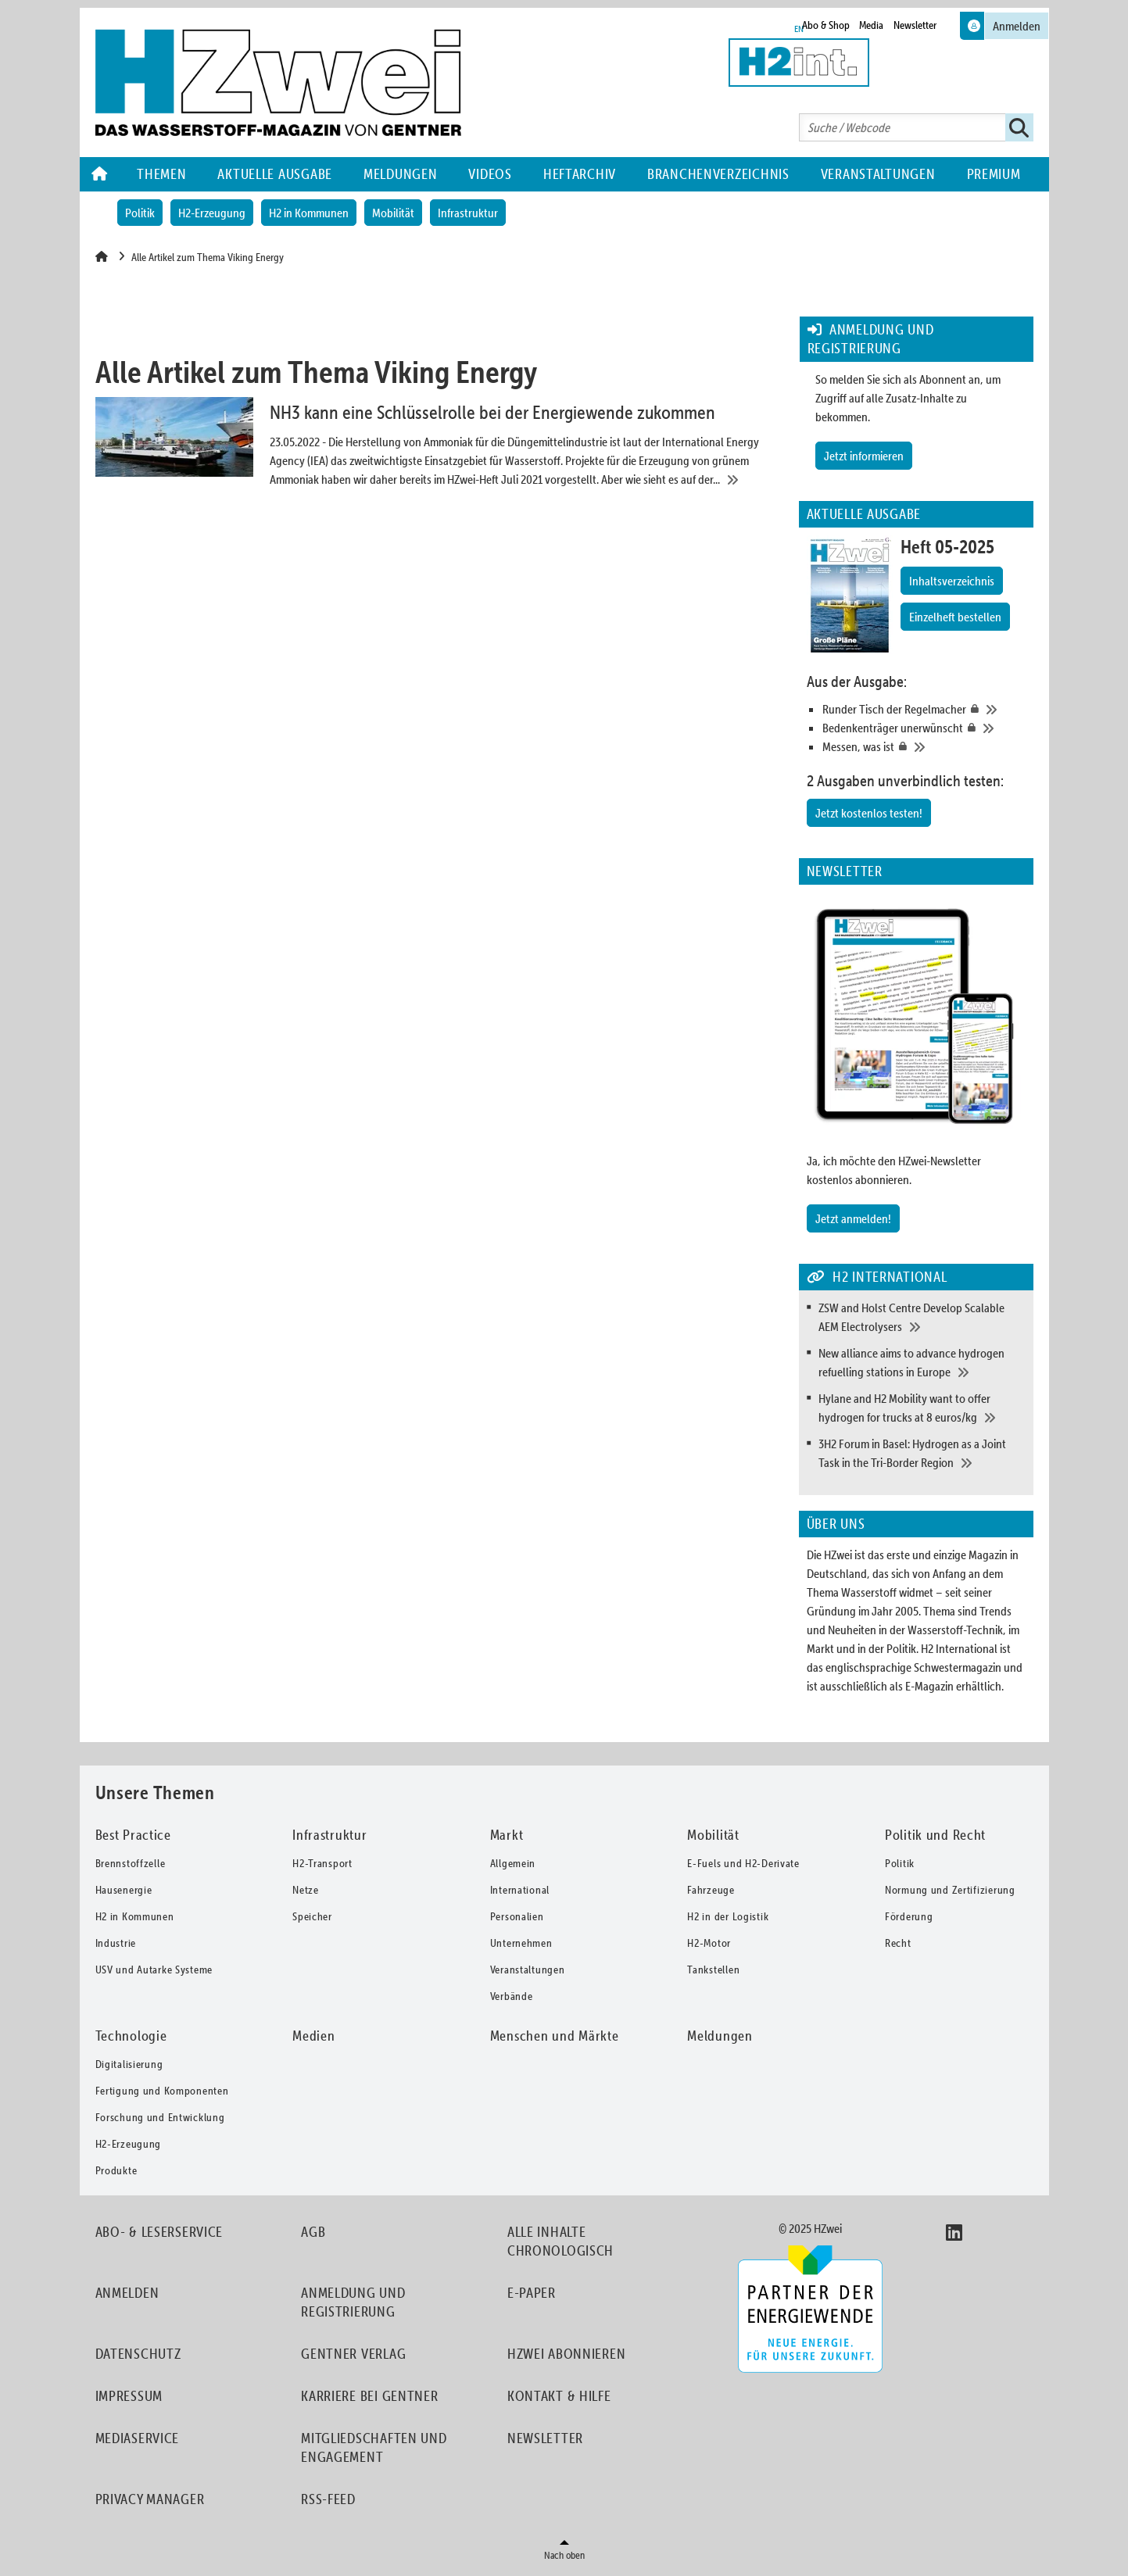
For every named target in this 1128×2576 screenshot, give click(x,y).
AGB (313, 2232)
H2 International (959, 1648)
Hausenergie (123, 1890)
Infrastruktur (468, 212)
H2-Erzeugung (211, 212)
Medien (313, 2035)
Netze (305, 1890)
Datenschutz (138, 2353)
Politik (140, 212)
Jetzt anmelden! (853, 1218)
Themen (161, 174)
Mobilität (393, 212)
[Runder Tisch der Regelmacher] (924, 708)
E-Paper (531, 2292)
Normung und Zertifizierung (950, 1890)
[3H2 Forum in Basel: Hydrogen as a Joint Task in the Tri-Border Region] (922, 1453)
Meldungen (400, 174)
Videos (489, 174)
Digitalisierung (129, 2064)
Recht (898, 1943)
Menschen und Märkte (554, 2035)
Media (871, 25)
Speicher (312, 1916)
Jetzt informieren (864, 455)
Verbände (511, 1996)
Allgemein (512, 1863)
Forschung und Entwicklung (160, 2117)
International (520, 1890)
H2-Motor (709, 1943)
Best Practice (133, 1834)
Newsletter (914, 25)
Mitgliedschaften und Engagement (373, 2447)
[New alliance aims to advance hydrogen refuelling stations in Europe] (922, 1362)
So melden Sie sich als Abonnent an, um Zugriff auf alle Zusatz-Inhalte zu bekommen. (908, 397)
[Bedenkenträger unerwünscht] (924, 727)
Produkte (116, 2170)
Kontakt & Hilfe (559, 2396)
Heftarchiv (579, 174)
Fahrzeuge (710, 1890)
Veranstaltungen (878, 174)
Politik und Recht (935, 1834)
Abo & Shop (826, 25)
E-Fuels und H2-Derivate (743, 1863)
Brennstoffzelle (130, 1863)
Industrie (115, 1943)
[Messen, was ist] (924, 746)
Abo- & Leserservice (159, 2232)
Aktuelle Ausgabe (274, 174)
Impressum (129, 2396)
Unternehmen (521, 1943)
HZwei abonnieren (566, 2353)
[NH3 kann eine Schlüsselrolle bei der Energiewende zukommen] (436, 442)
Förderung (909, 1916)
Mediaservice (137, 2438)
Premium (994, 174)
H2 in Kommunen (309, 212)
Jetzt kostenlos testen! (868, 813)
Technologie (131, 2035)
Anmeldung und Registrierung (353, 2302)
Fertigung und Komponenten (162, 2091)
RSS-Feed (328, 2499)
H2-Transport (322, 1863)
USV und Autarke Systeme (154, 1969)
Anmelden (127, 2292)
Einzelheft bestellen (955, 616)
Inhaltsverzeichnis (951, 581)
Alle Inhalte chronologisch (560, 2241)
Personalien (517, 1916)
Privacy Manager (150, 2499)
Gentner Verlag (353, 2353)
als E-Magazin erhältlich (945, 1686)
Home (101, 174)
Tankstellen (713, 1969)
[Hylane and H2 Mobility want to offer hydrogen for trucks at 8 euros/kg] (922, 1407)
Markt (507, 1834)
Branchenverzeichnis (718, 174)
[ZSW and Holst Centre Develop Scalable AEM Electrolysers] (922, 1317)
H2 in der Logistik (727, 1916)
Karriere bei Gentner (369, 2396)
